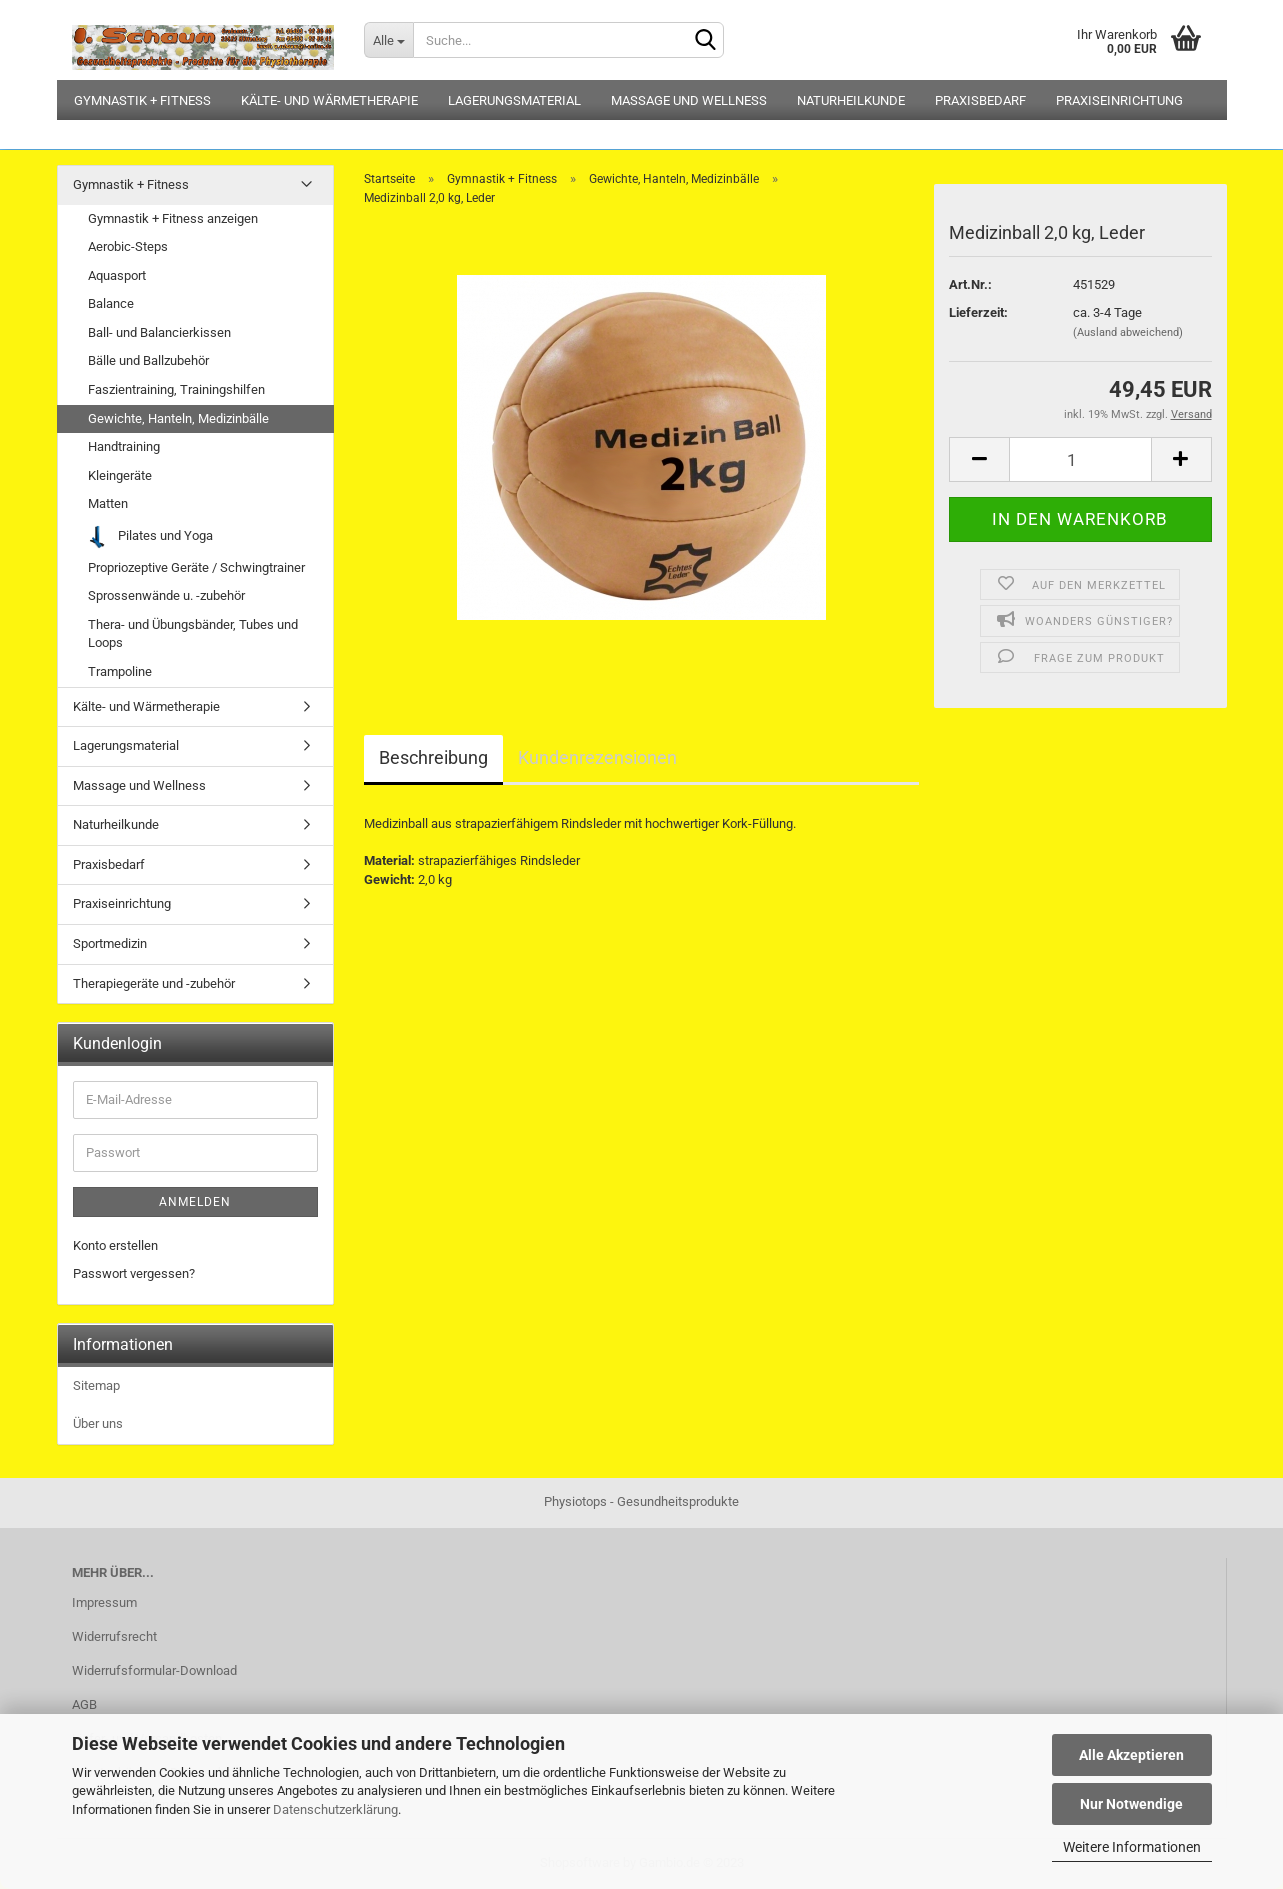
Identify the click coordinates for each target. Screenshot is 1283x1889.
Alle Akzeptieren (1131, 1755)
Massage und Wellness (689, 100)
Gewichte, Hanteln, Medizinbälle (178, 418)
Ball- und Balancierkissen (159, 332)
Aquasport (117, 275)
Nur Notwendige (1131, 1804)
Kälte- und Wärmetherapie (329, 100)
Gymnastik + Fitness (142, 100)
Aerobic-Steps (128, 246)
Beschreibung (433, 757)
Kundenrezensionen (597, 757)
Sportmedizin (110, 943)
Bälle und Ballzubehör (148, 360)
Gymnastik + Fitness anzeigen (173, 218)
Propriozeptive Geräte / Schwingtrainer (196, 567)
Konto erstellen (115, 1245)
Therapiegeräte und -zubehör (154, 983)
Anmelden (195, 1202)
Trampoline (120, 671)
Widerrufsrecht (114, 1636)
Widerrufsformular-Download (154, 1670)
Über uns (98, 1423)
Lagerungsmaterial (514, 100)
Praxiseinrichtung (1119, 100)
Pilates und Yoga (151, 536)
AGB (84, 1704)
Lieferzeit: (978, 312)
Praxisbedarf (980, 100)
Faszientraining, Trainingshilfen (176, 389)
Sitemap (96, 1385)
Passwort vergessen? (134, 1273)
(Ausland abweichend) (1128, 332)
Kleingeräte (120, 475)
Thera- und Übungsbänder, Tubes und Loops (193, 634)
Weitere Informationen (1132, 1847)
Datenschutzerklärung (335, 1809)
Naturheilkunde (851, 100)
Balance (111, 303)
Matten (108, 503)
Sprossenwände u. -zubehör (166, 595)
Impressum (104, 1602)
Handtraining (124, 446)
